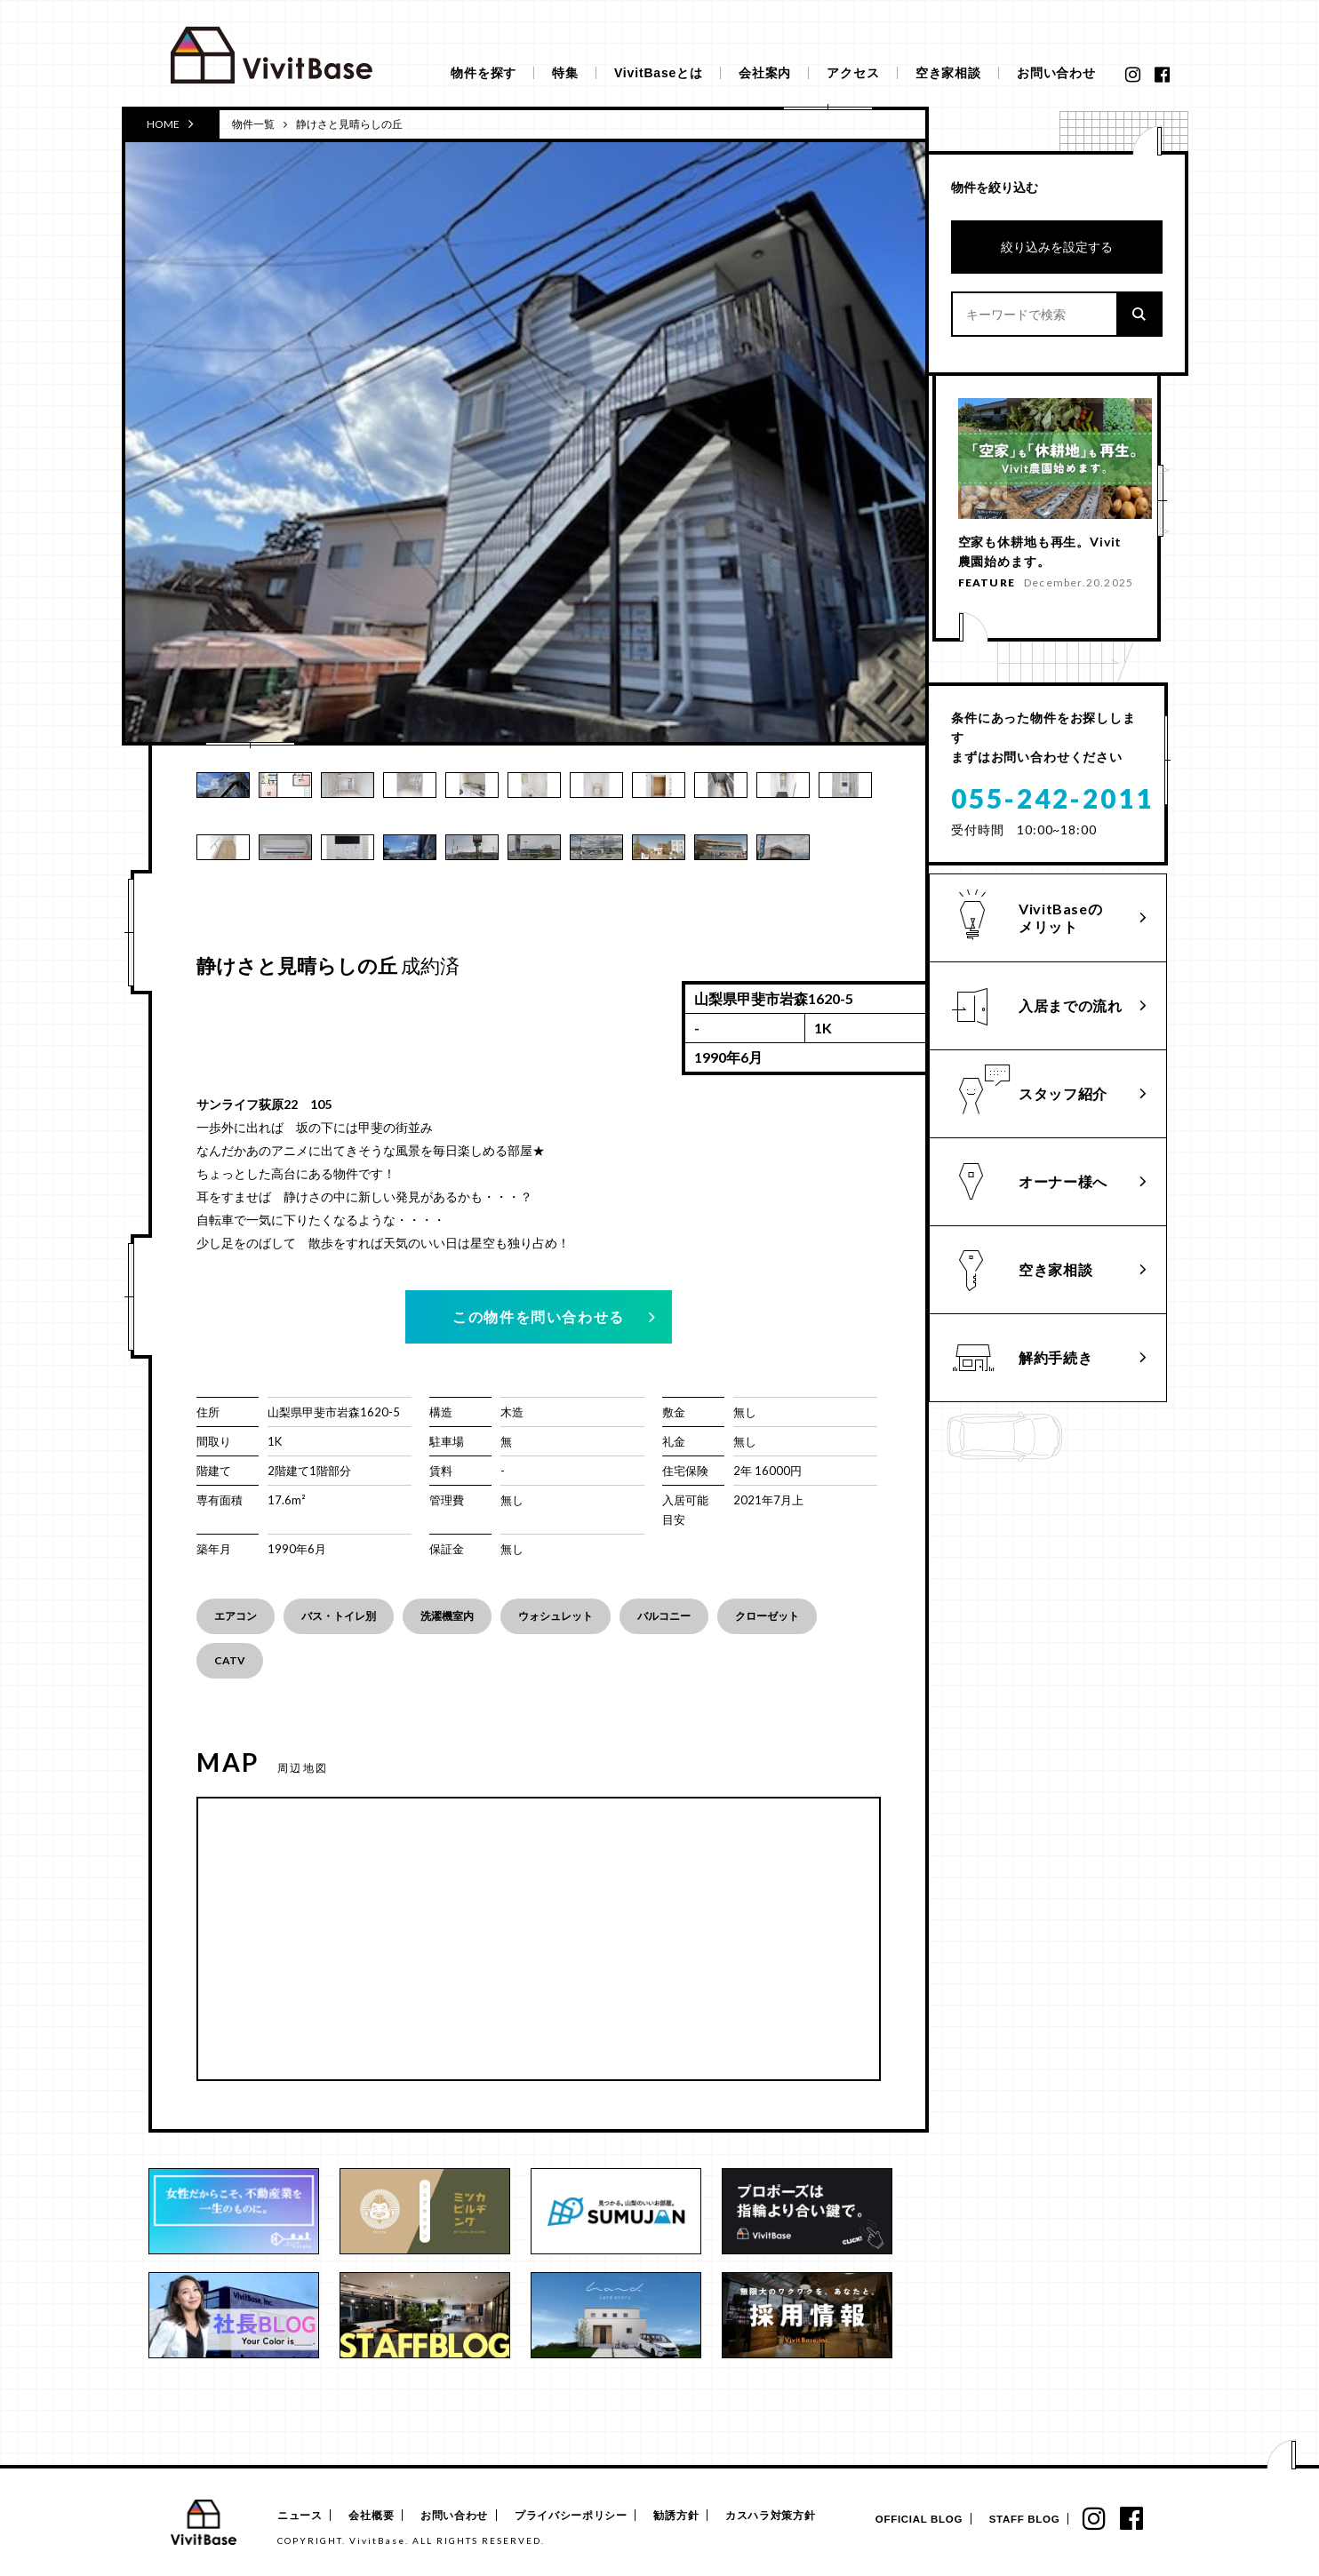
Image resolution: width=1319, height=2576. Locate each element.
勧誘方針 (689, 2516)
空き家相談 (948, 73)
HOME (170, 123)
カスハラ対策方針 (787, 2516)
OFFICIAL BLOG (905, 2519)
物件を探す (483, 73)
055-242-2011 (1052, 804)
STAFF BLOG (1017, 2519)
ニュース (298, 2516)
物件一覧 (253, 124)
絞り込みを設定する (1057, 246)
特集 (565, 73)
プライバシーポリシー (581, 2516)
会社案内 (765, 73)
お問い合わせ (1056, 73)
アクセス (853, 73)
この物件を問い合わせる (538, 1316)
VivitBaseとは (658, 73)
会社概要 (375, 2516)
